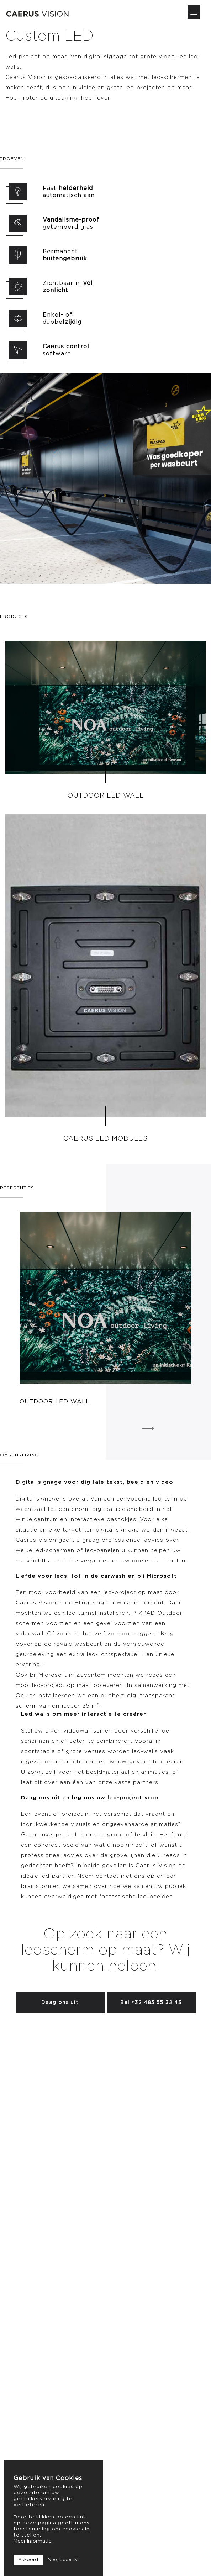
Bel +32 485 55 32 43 (151, 2002)
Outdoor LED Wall (106, 796)
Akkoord (28, 2560)
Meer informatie (33, 2541)
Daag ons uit (60, 2002)
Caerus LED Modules (105, 1139)
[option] (105, 1308)
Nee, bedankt (63, 2560)
